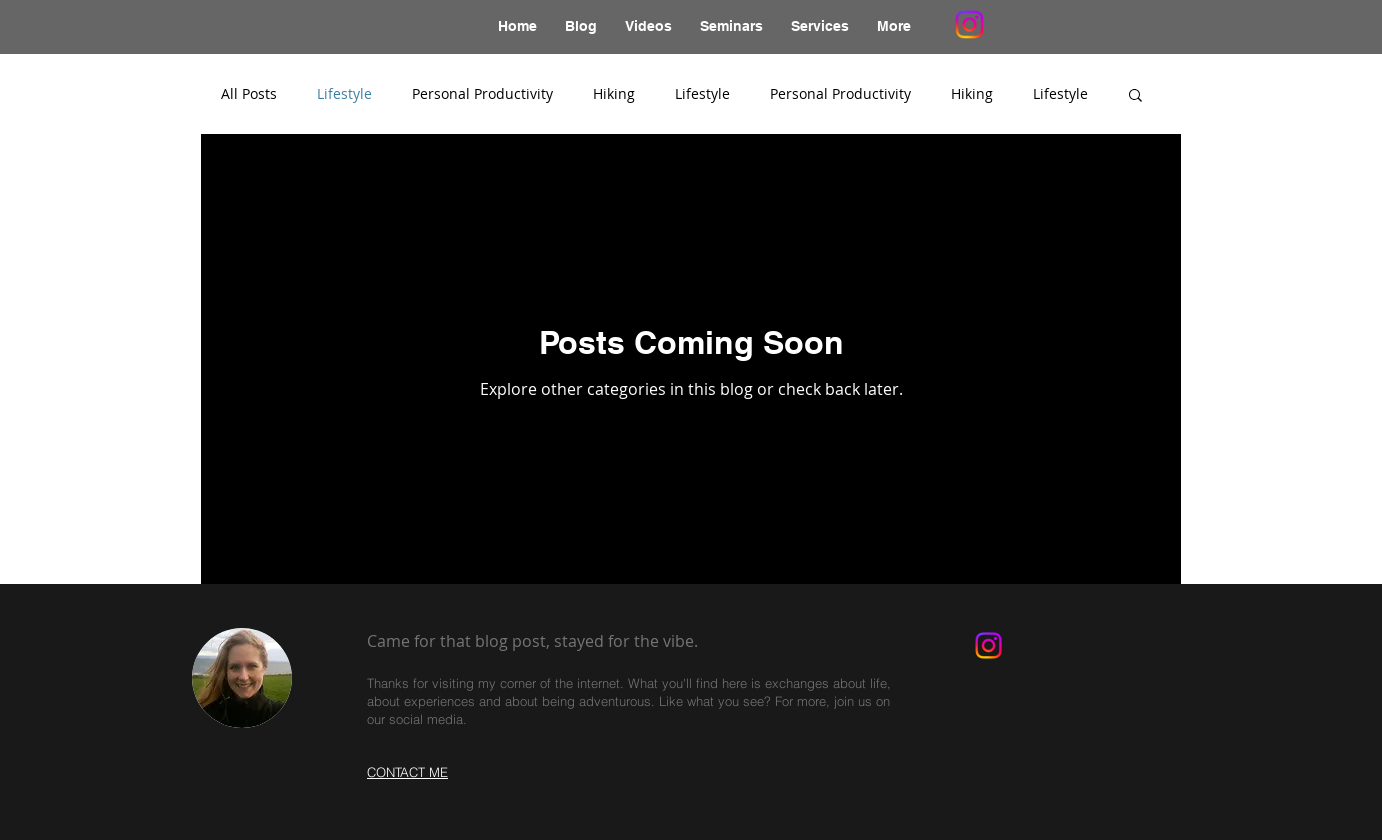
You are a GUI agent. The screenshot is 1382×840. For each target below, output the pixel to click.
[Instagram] (969, 24)
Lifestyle (344, 93)
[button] (1135, 96)
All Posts (249, 93)
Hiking (614, 93)
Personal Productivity (482, 93)
